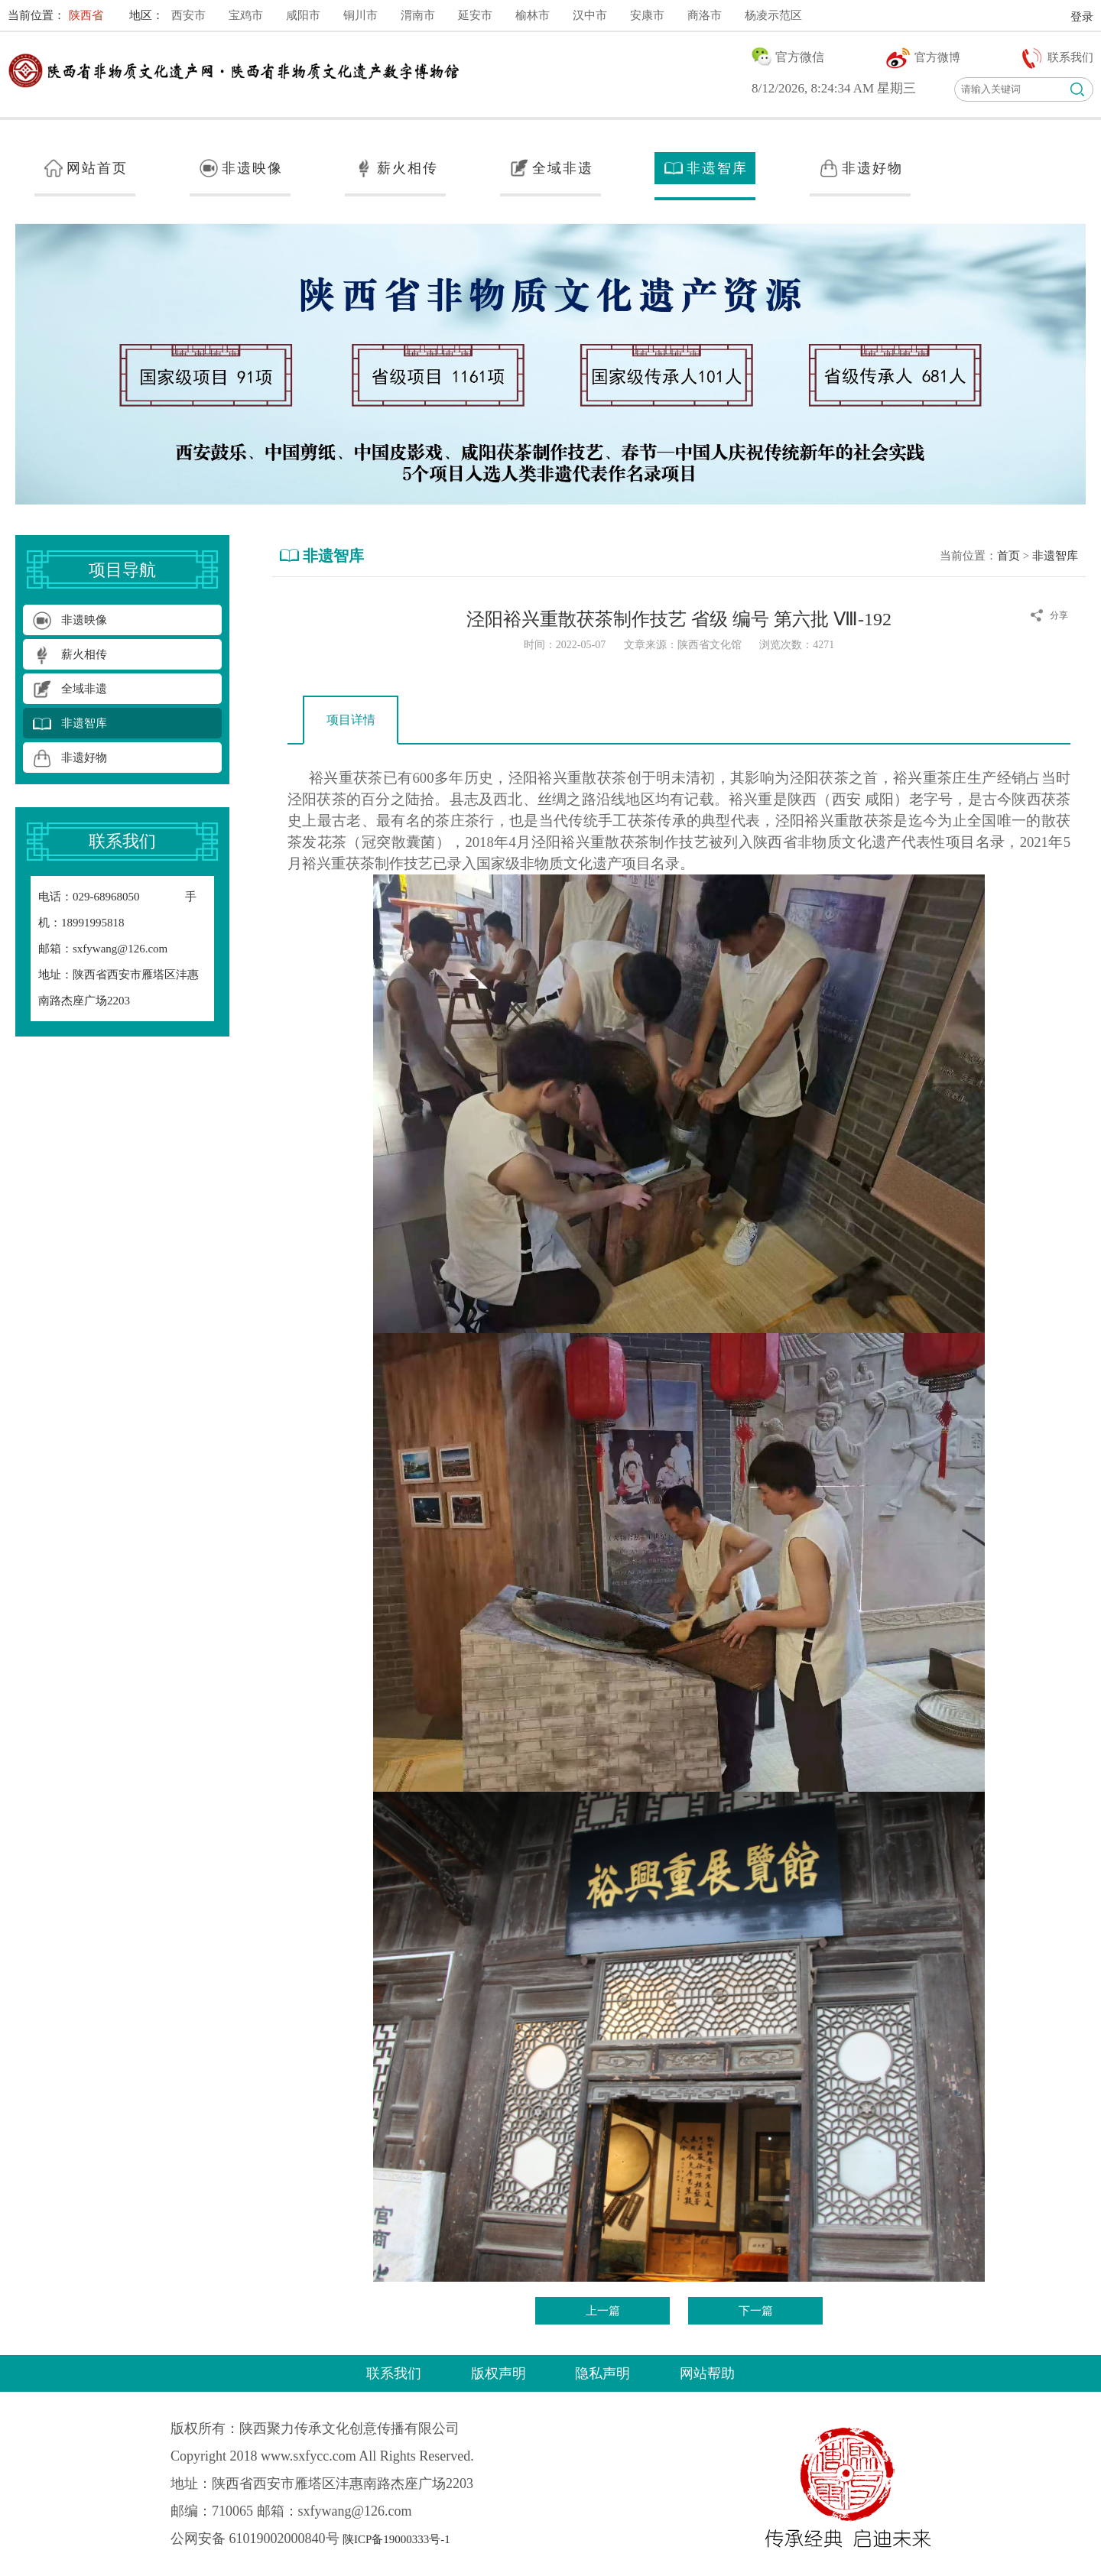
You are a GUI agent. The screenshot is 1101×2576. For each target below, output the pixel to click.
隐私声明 (602, 2373)
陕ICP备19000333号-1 (396, 2539)
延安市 (475, 15)
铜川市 (360, 15)
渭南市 (418, 15)
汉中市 (590, 15)
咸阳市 (303, 15)
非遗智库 (1055, 556)
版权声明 (498, 2373)
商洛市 (704, 15)
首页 (1008, 556)
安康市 (647, 15)
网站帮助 (707, 2373)
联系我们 (393, 2373)
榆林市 (532, 15)
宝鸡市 (246, 15)
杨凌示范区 (773, 15)
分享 (1059, 615)
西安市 (188, 15)
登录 (1081, 17)
